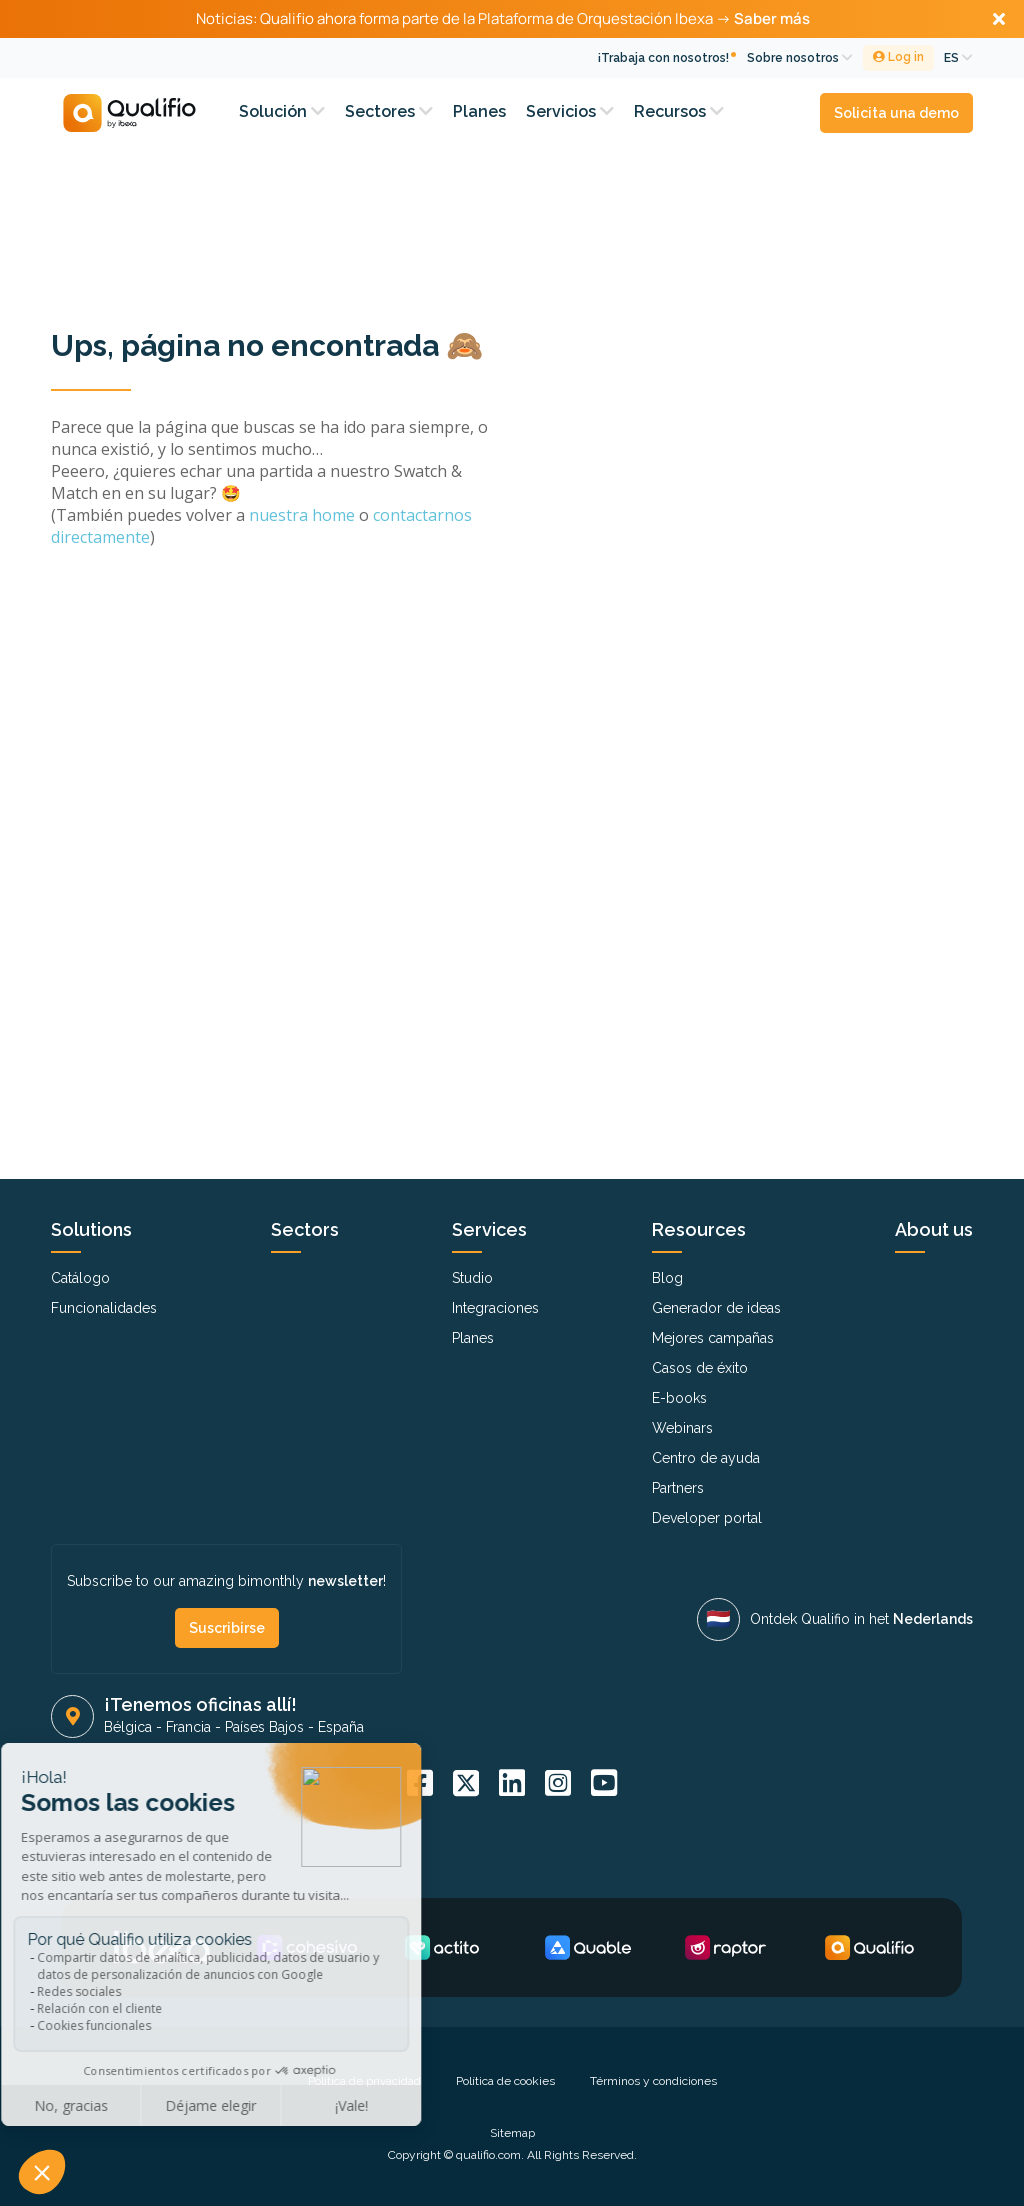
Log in (898, 57)
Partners (678, 1488)
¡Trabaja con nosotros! (663, 58)
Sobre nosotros (800, 58)
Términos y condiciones (653, 2081)
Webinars (682, 1428)
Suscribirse (227, 1628)
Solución (282, 111)
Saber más (772, 18)
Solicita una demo (896, 113)
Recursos (679, 111)
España (341, 1727)
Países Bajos (264, 1727)
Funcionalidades (104, 1308)
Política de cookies (505, 2081)
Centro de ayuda (706, 1458)
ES (958, 58)
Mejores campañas (713, 1338)
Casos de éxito (700, 1368)
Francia (188, 1727)
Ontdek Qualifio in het (861, 1619)
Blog (667, 1278)
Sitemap (512, 2133)
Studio (472, 1278)
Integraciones (495, 1308)
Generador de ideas (716, 1308)
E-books (679, 1398)
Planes (479, 111)
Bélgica (128, 1727)
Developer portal (707, 1518)
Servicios (570, 111)
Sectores (389, 111)
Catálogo (80, 1278)
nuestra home (304, 515)
